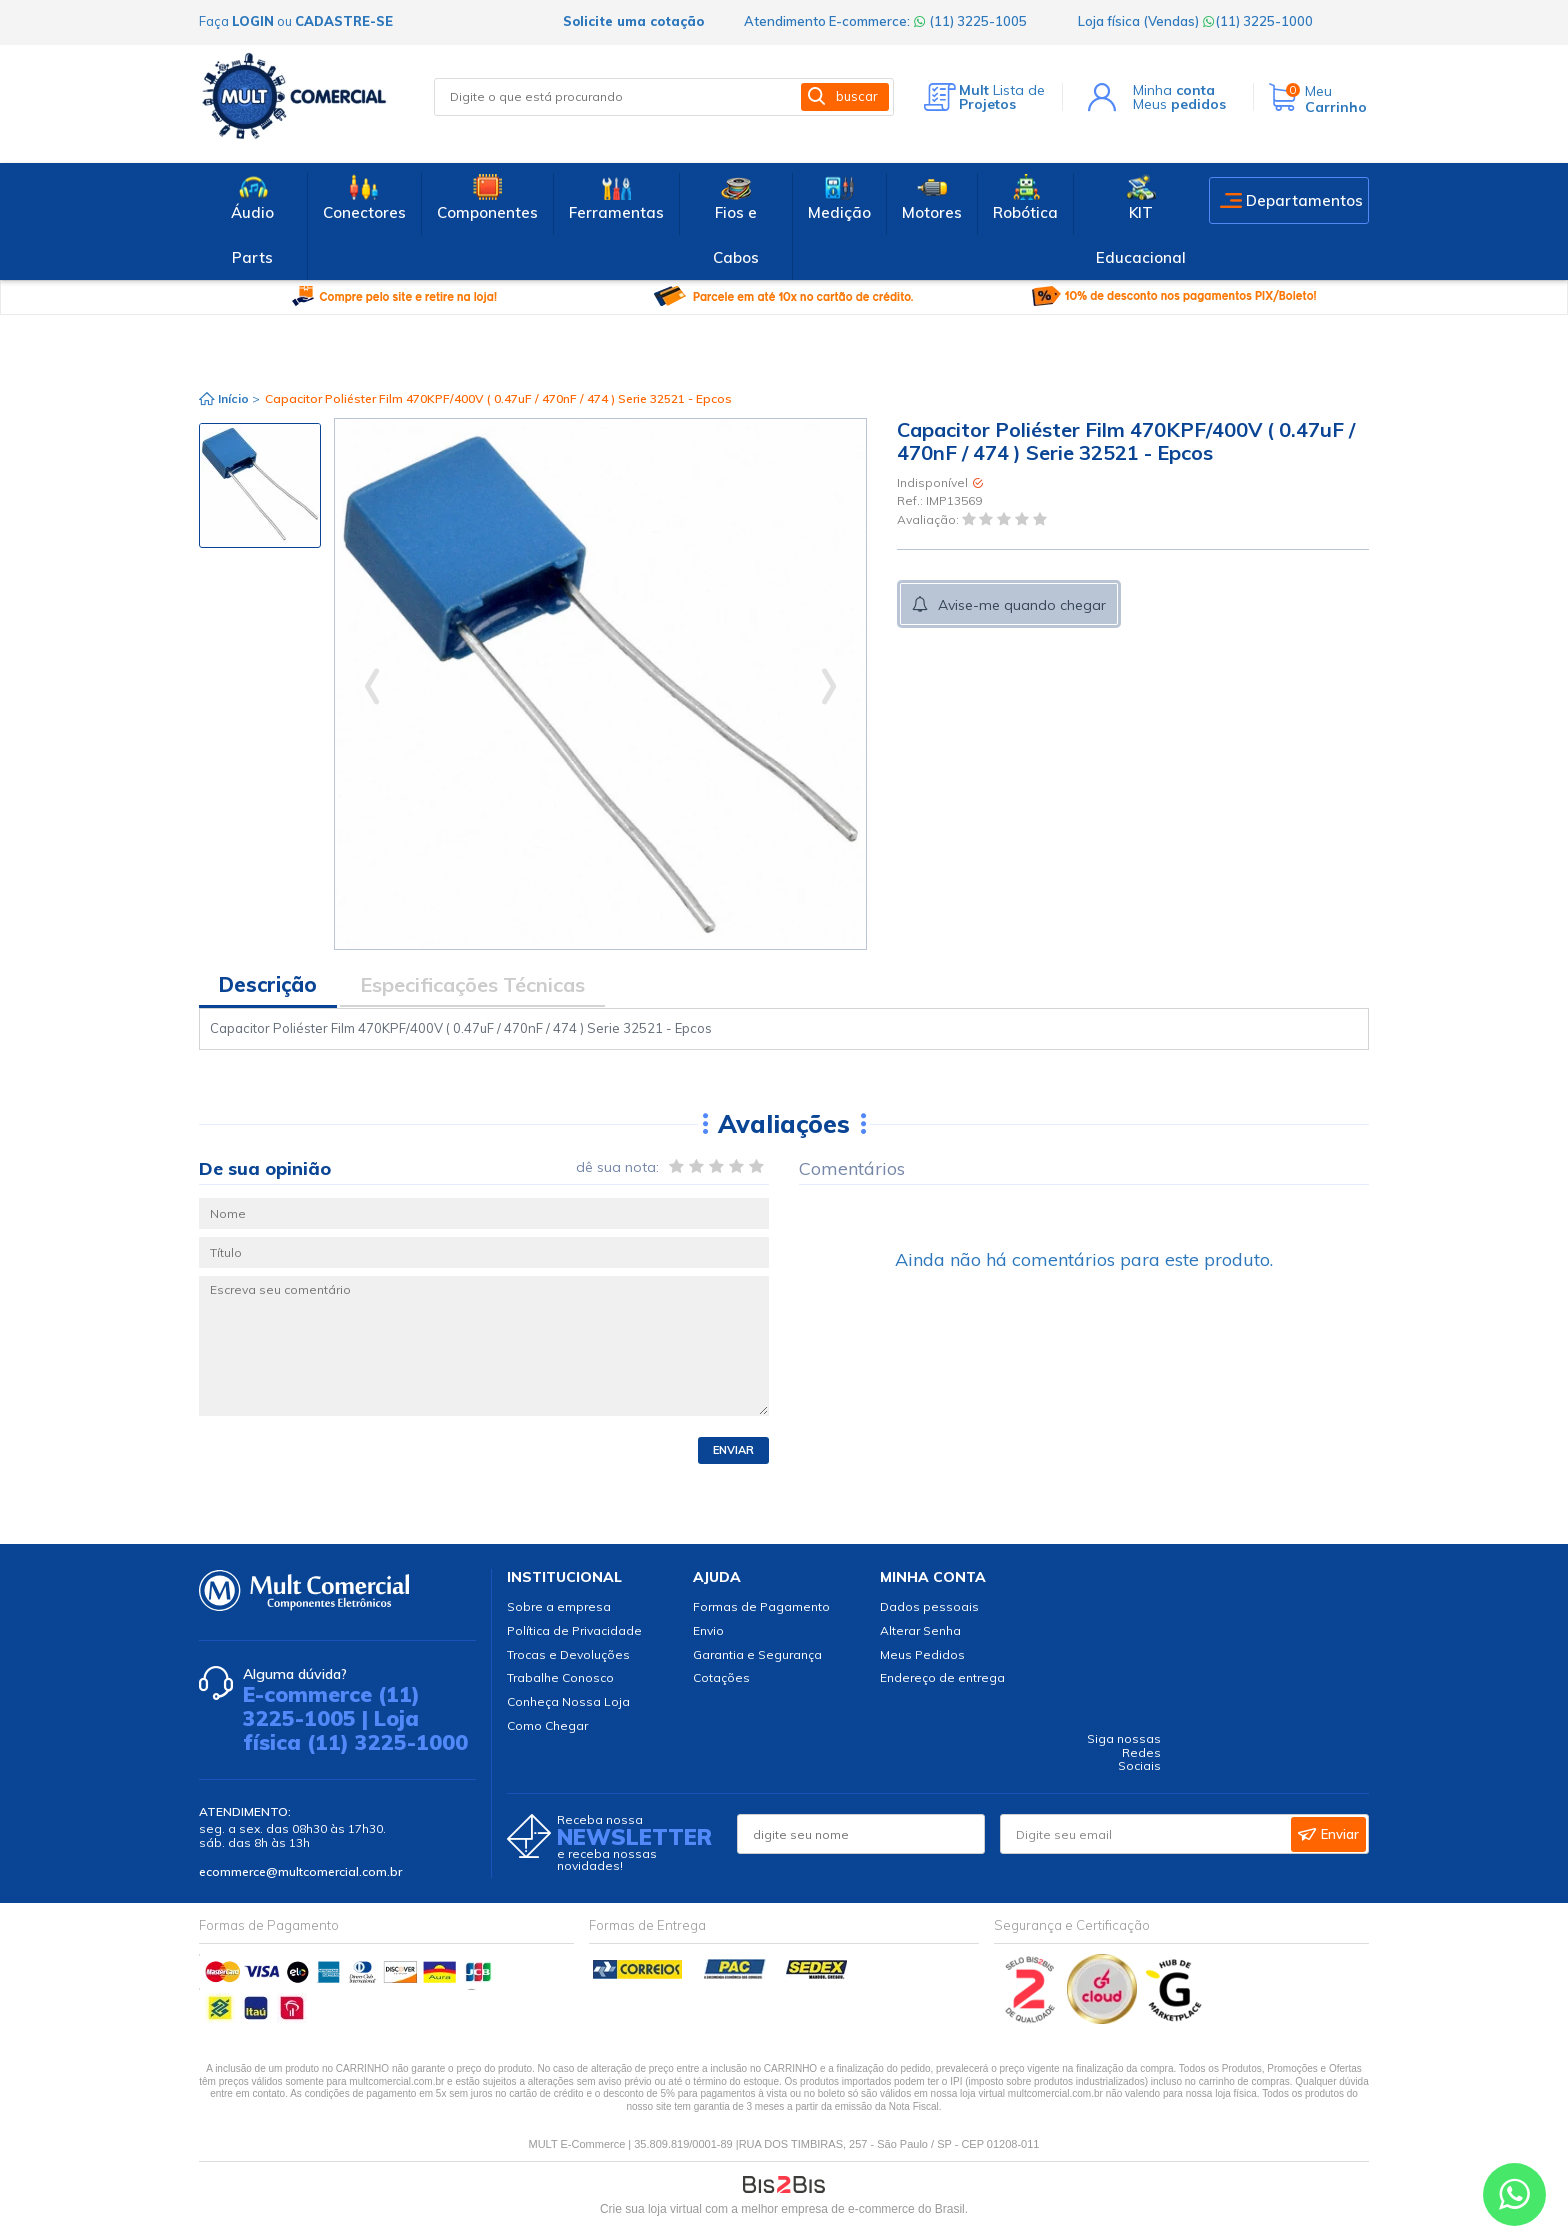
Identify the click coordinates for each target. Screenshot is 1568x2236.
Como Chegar (547, 1725)
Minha (1174, 90)
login (253, 21)
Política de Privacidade (574, 1630)
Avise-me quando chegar (1022, 605)
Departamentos (1304, 200)
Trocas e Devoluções (568, 1654)
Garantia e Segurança (757, 1654)
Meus (1179, 104)
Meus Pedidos (922, 1654)
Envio (708, 1630)
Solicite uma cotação (633, 21)
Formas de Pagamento (761, 1606)
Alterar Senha (920, 1630)
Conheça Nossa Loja (568, 1701)
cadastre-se (344, 21)
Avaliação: (929, 519)
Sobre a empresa (559, 1606)
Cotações (721, 1677)
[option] (260, 485)
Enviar (733, 1450)
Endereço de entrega (942, 1677)
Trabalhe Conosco (560, 1677)
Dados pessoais (929, 1606)
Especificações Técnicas (472, 984)
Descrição (268, 984)
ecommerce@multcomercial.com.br (300, 1871)
